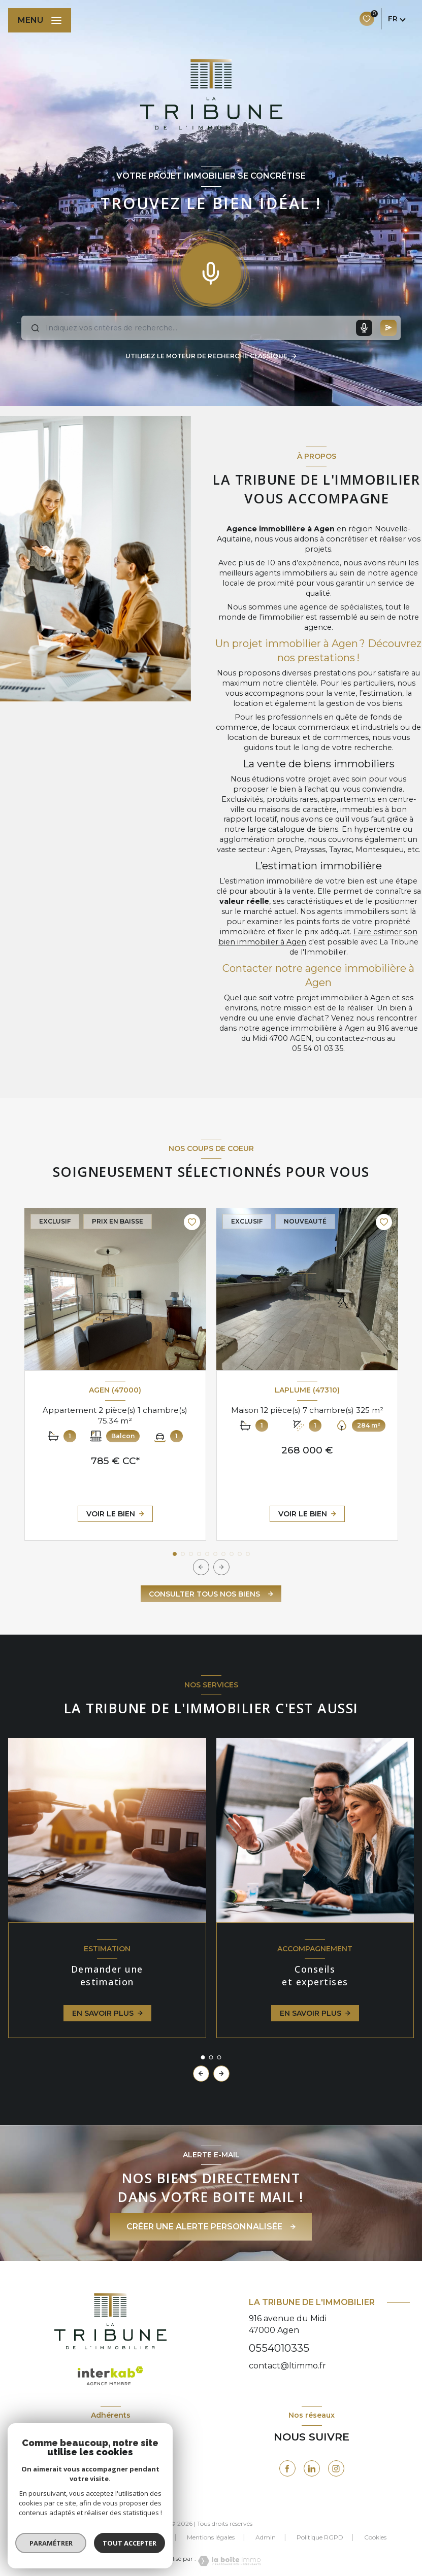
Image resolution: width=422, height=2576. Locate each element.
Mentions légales (211, 2537)
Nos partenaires (143, 2537)
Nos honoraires (78, 2537)
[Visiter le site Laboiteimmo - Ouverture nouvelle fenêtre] (228, 2561)
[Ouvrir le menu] (39, 20)
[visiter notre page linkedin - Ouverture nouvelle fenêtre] (312, 2468)
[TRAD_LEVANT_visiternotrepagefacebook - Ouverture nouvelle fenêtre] (287, 2468)
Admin (265, 2537)
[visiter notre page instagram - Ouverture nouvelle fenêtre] (336, 2468)
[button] (221, 1567)
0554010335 (279, 2348)
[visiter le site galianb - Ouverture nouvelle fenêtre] (126, 2469)
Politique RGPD (320, 2537)
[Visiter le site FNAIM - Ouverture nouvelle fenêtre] (77, 2468)
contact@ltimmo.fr (287, 2365)
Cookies (375, 2537)
